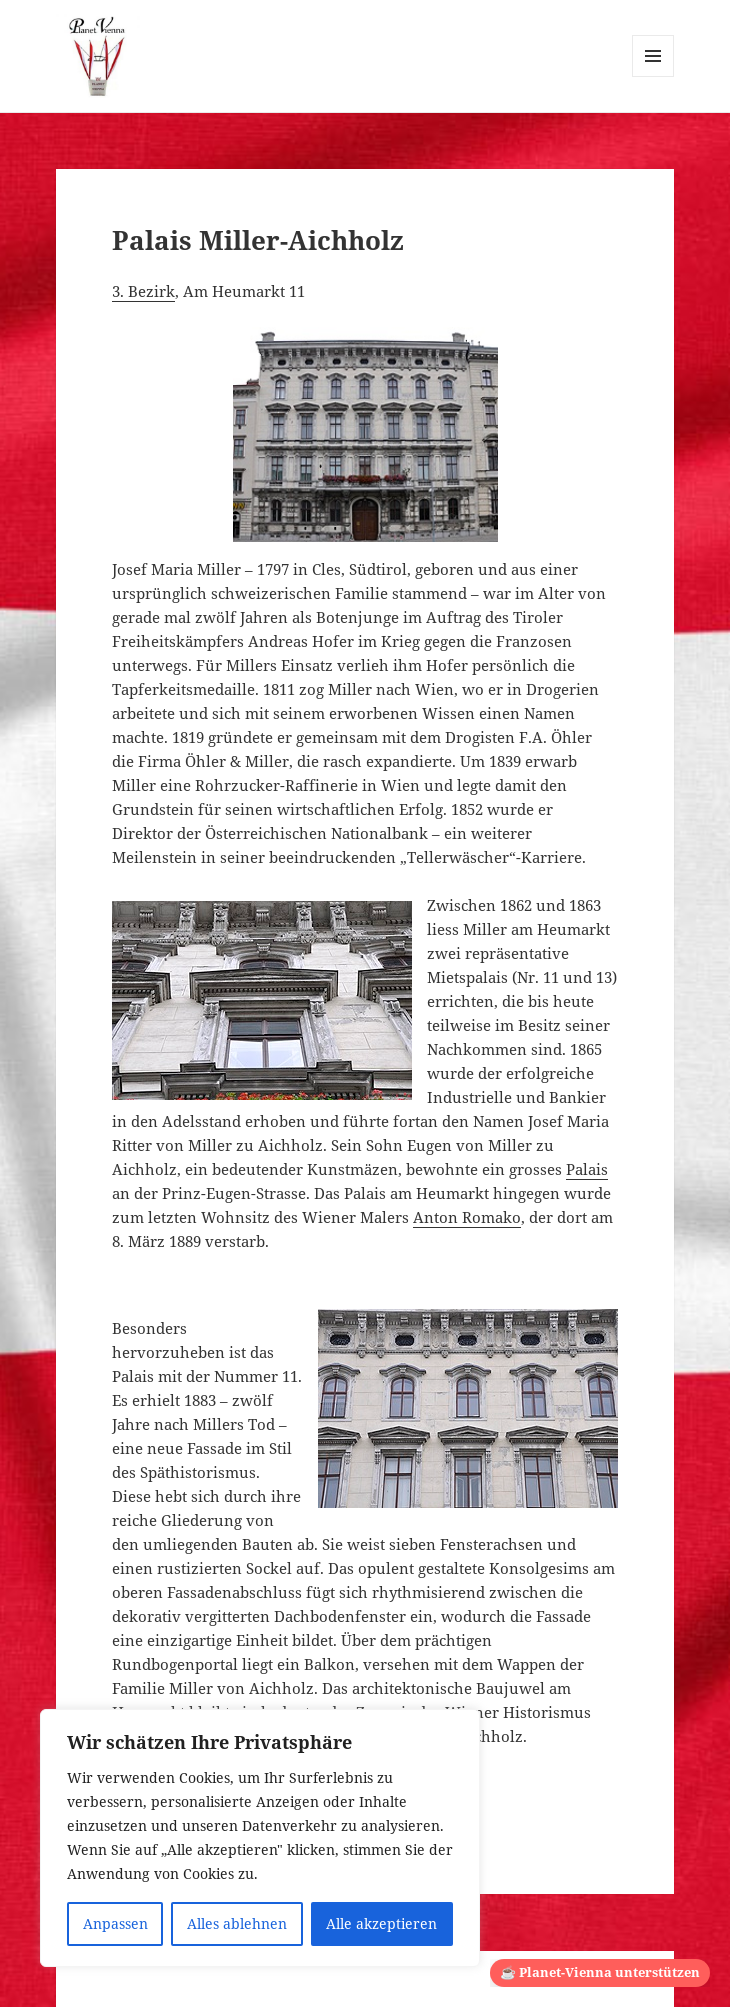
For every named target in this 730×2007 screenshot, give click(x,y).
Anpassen (115, 1923)
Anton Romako (467, 1217)
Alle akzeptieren (381, 1923)
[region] (260, 1838)
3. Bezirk (143, 291)
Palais (587, 1169)
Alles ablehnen (237, 1923)
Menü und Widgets (653, 76)
